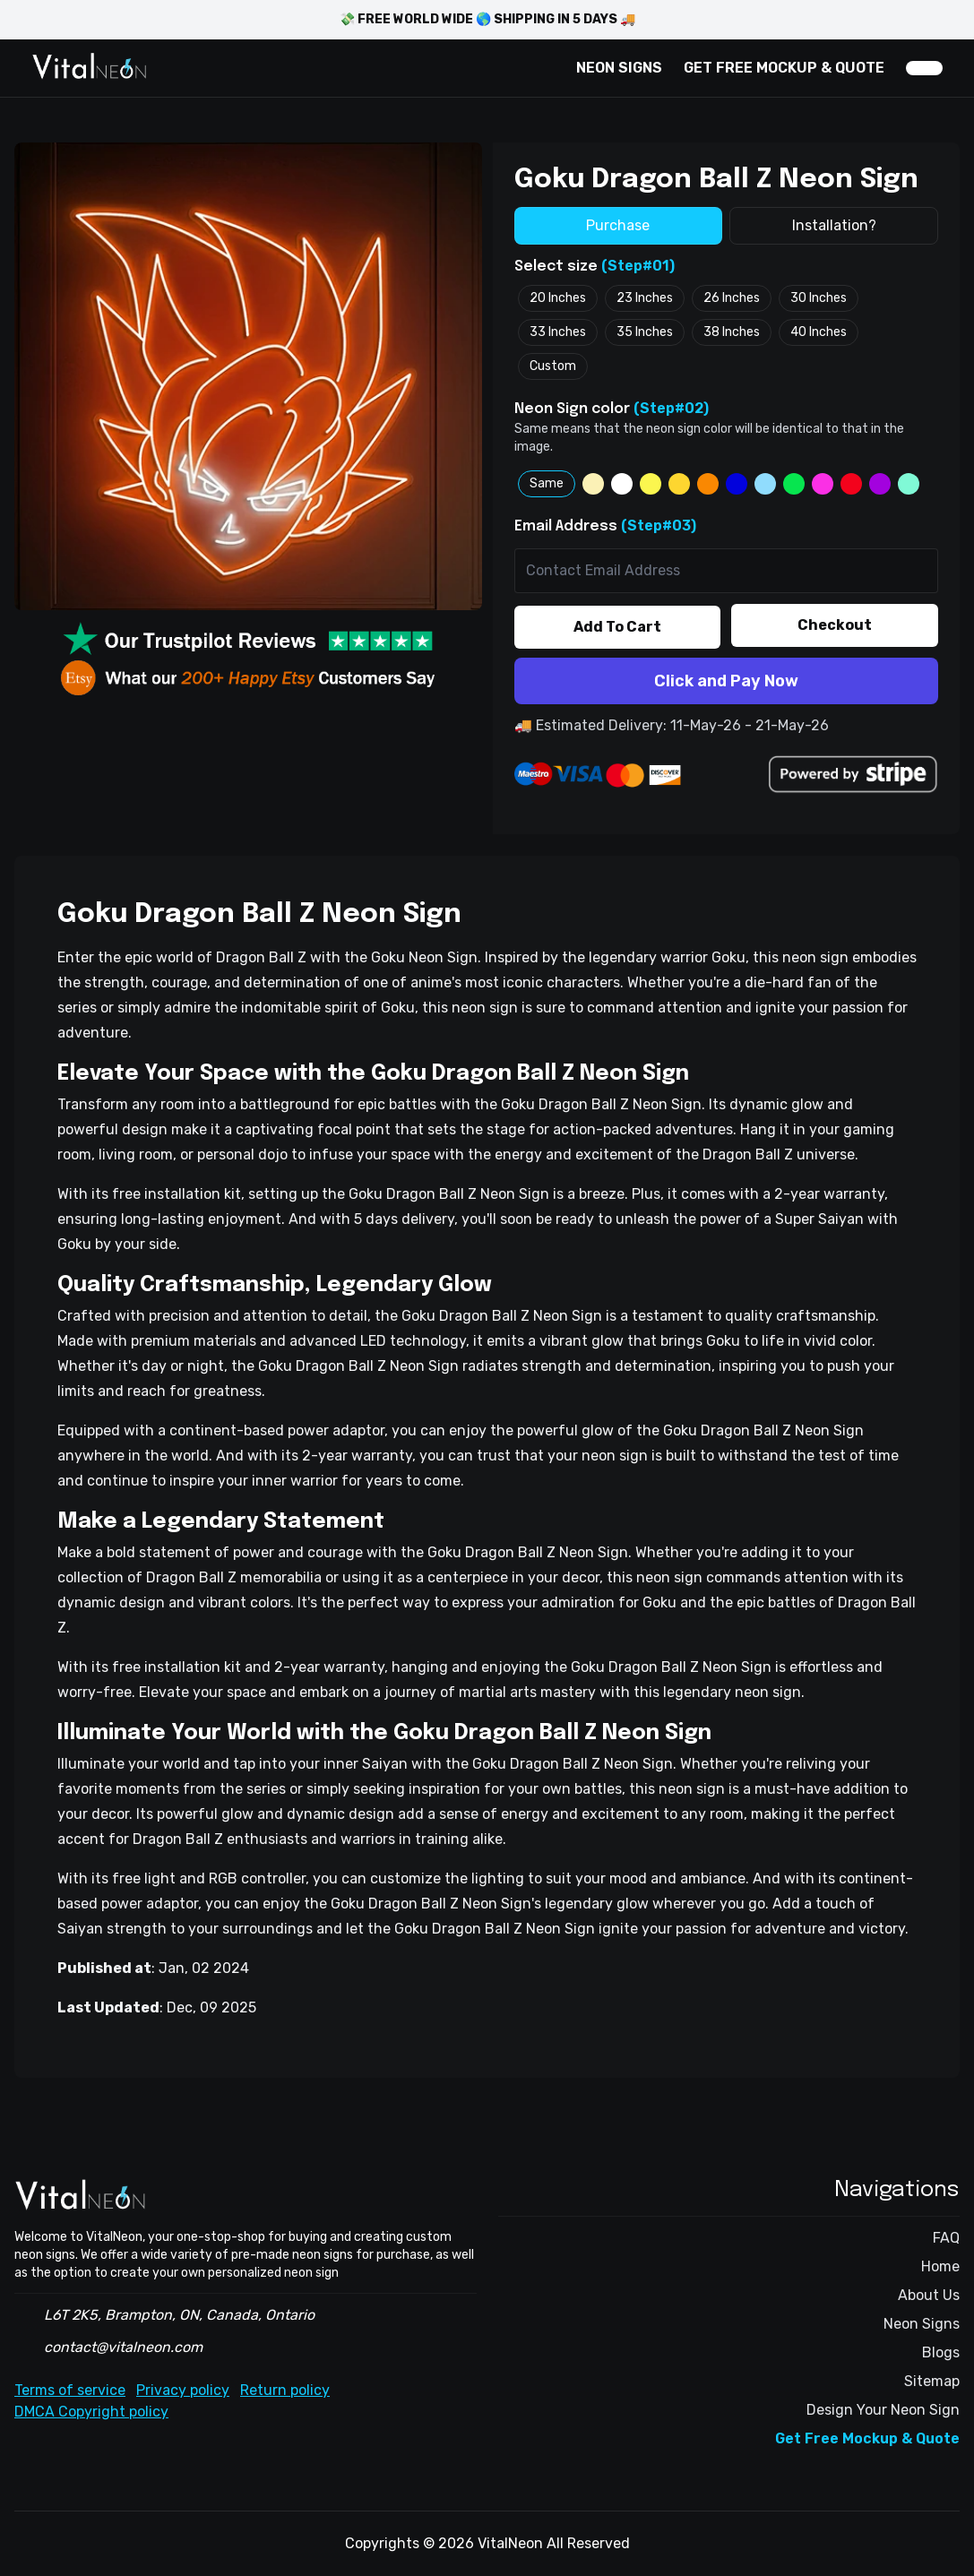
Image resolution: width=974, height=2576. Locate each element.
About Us (929, 2295)
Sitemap (932, 2381)
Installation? (834, 225)
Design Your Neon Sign (883, 2409)
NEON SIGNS (619, 67)
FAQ (946, 2237)
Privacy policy (182, 2390)
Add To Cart (617, 626)
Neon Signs (921, 2323)
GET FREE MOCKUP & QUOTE (784, 67)
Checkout (834, 624)
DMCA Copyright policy (91, 2411)
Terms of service (69, 2390)
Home (940, 2266)
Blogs (941, 2352)
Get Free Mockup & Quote (867, 2438)
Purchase (618, 225)
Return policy (285, 2390)
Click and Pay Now (726, 681)
